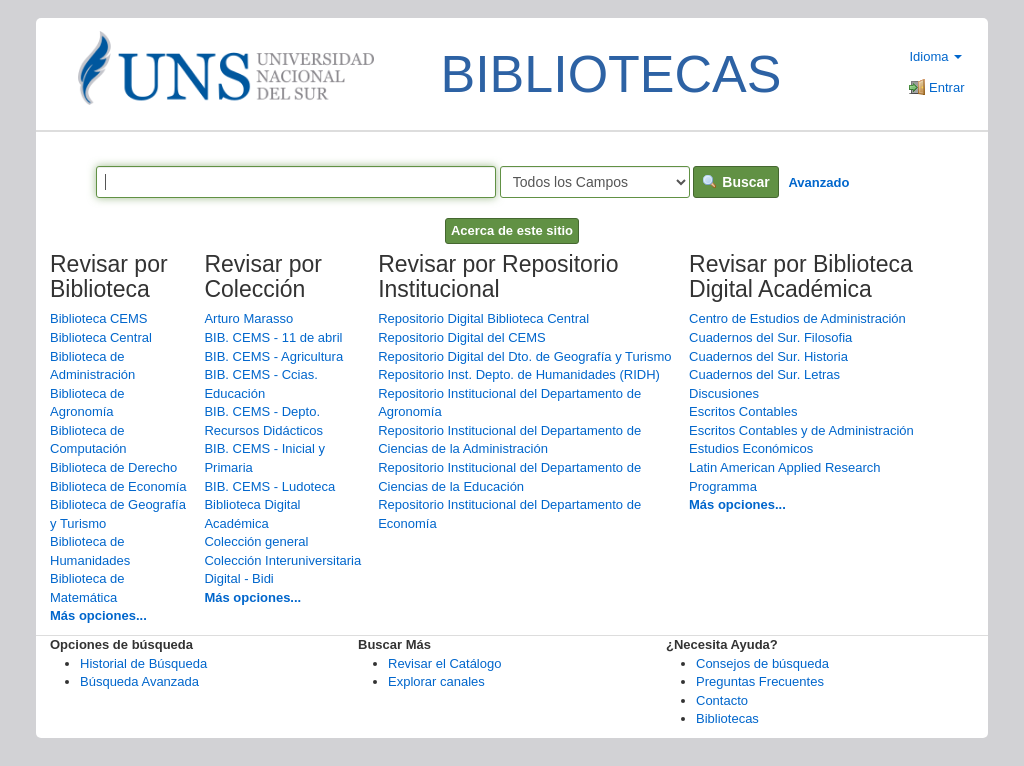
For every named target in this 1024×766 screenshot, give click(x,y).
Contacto (722, 700)
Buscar (735, 182)
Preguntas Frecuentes (760, 681)
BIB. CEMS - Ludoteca (269, 486)
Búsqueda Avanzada (139, 681)
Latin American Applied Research (785, 467)
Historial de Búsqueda (143, 663)
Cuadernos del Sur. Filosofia (770, 337)
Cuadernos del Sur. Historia (768, 356)
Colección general (256, 541)
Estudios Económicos (751, 448)
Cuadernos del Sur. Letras (764, 374)
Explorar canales (436, 681)
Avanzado (818, 182)
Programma (723, 486)
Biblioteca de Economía (118, 486)
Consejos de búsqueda (762, 663)
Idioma (935, 56)
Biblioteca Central (101, 337)
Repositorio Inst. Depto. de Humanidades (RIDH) (519, 374)
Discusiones (724, 393)
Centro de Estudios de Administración (797, 318)
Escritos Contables (743, 411)
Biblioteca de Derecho (113, 467)
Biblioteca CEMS (99, 318)
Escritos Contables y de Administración (801, 430)
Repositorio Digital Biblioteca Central (483, 318)
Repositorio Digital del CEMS (462, 337)
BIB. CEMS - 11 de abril (273, 337)
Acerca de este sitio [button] (512, 230)
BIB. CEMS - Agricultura (273, 356)
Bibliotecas (727, 718)
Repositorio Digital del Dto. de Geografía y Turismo (524, 356)
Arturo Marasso (248, 318)
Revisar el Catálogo (444, 663)
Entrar (936, 87)
